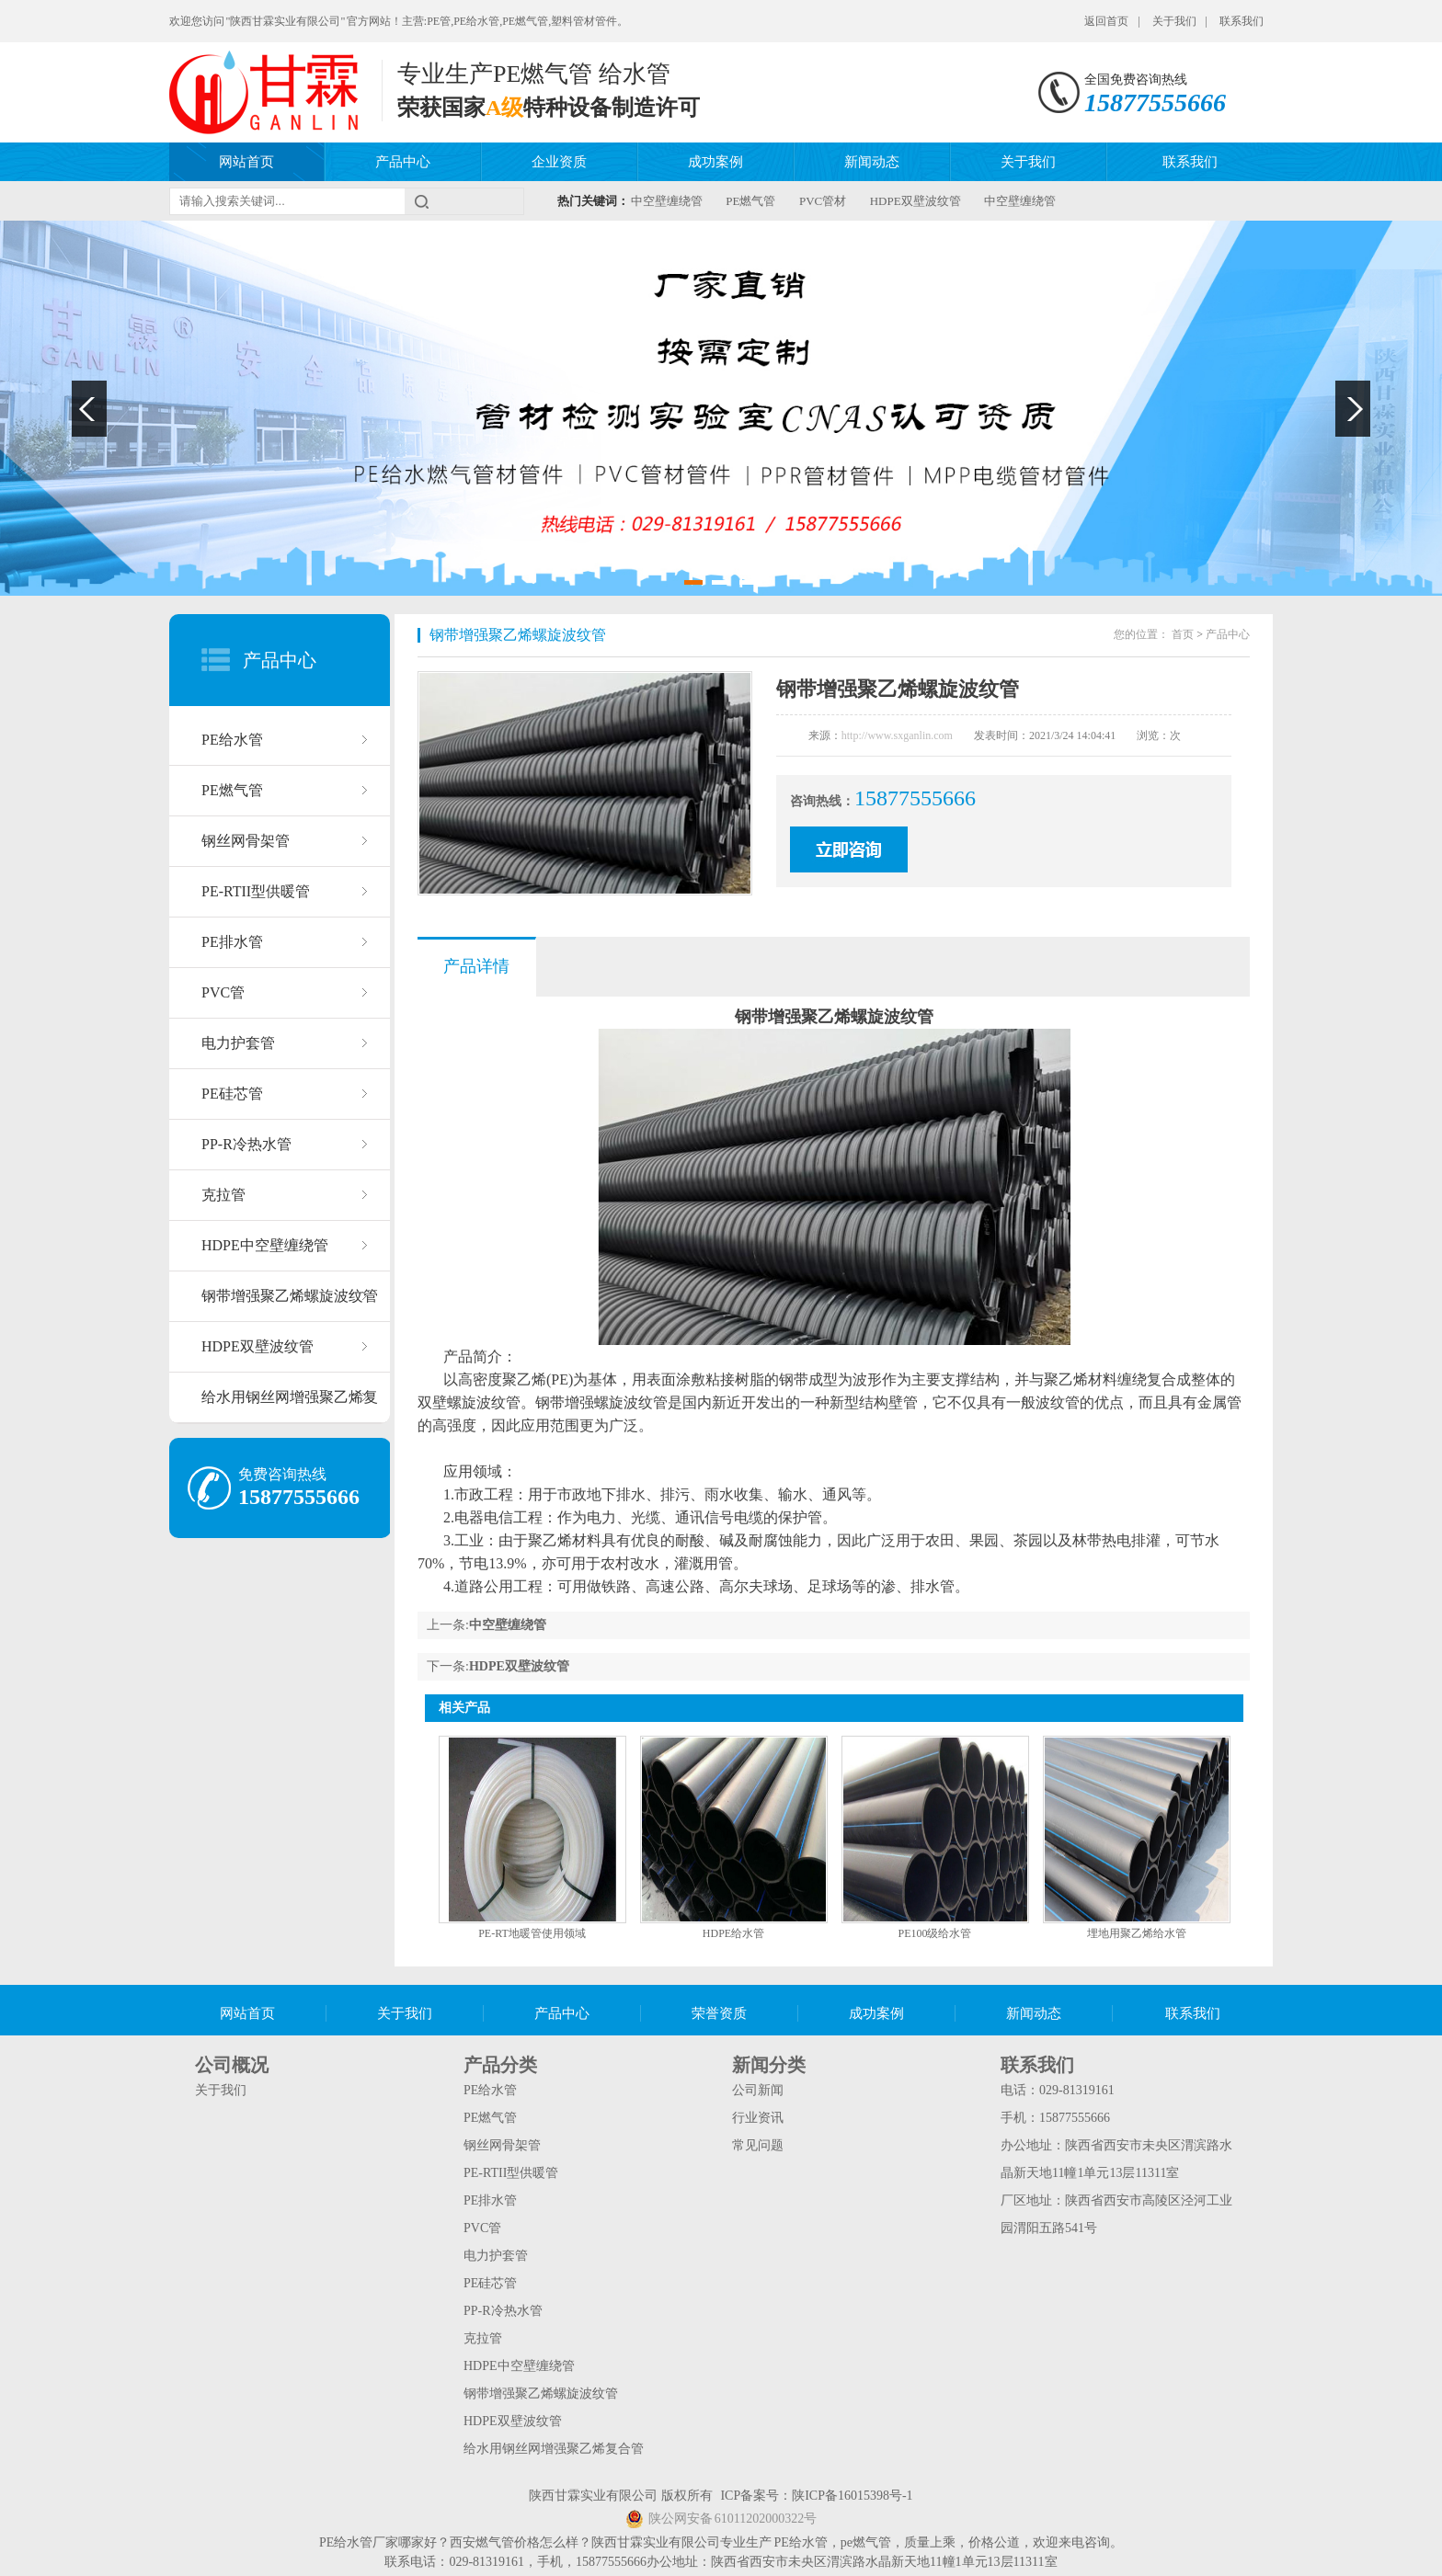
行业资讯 (758, 2118)
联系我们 (1241, 21)
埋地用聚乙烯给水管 (1136, 1933)
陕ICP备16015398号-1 (852, 2495)
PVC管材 (822, 201)
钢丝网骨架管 (245, 841)
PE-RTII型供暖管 (255, 891)
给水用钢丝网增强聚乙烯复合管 (289, 1406)
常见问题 (758, 2145)
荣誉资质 (719, 2013)
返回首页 (1106, 21)
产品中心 (402, 161)
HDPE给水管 (733, 1933)
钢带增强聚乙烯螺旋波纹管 (289, 1296)
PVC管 (223, 992)
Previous (89, 409)
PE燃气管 (750, 201)
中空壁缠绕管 (667, 201)
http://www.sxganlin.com (897, 735)
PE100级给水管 (934, 1933)
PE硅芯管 (232, 1093)
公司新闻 (758, 2090)
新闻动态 (871, 161)
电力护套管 (238, 1043)
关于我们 (1174, 21)
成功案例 (715, 161)
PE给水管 (232, 739)
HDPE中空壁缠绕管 (264, 1245)
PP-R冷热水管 (246, 1144)
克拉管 (223, 1195)
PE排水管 (232, 942)
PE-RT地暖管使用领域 (532, 1933)
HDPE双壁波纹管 (915, 201)
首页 (1183, 634)
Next (1352, 409)
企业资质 (559, 161)
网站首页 (246, 161)
